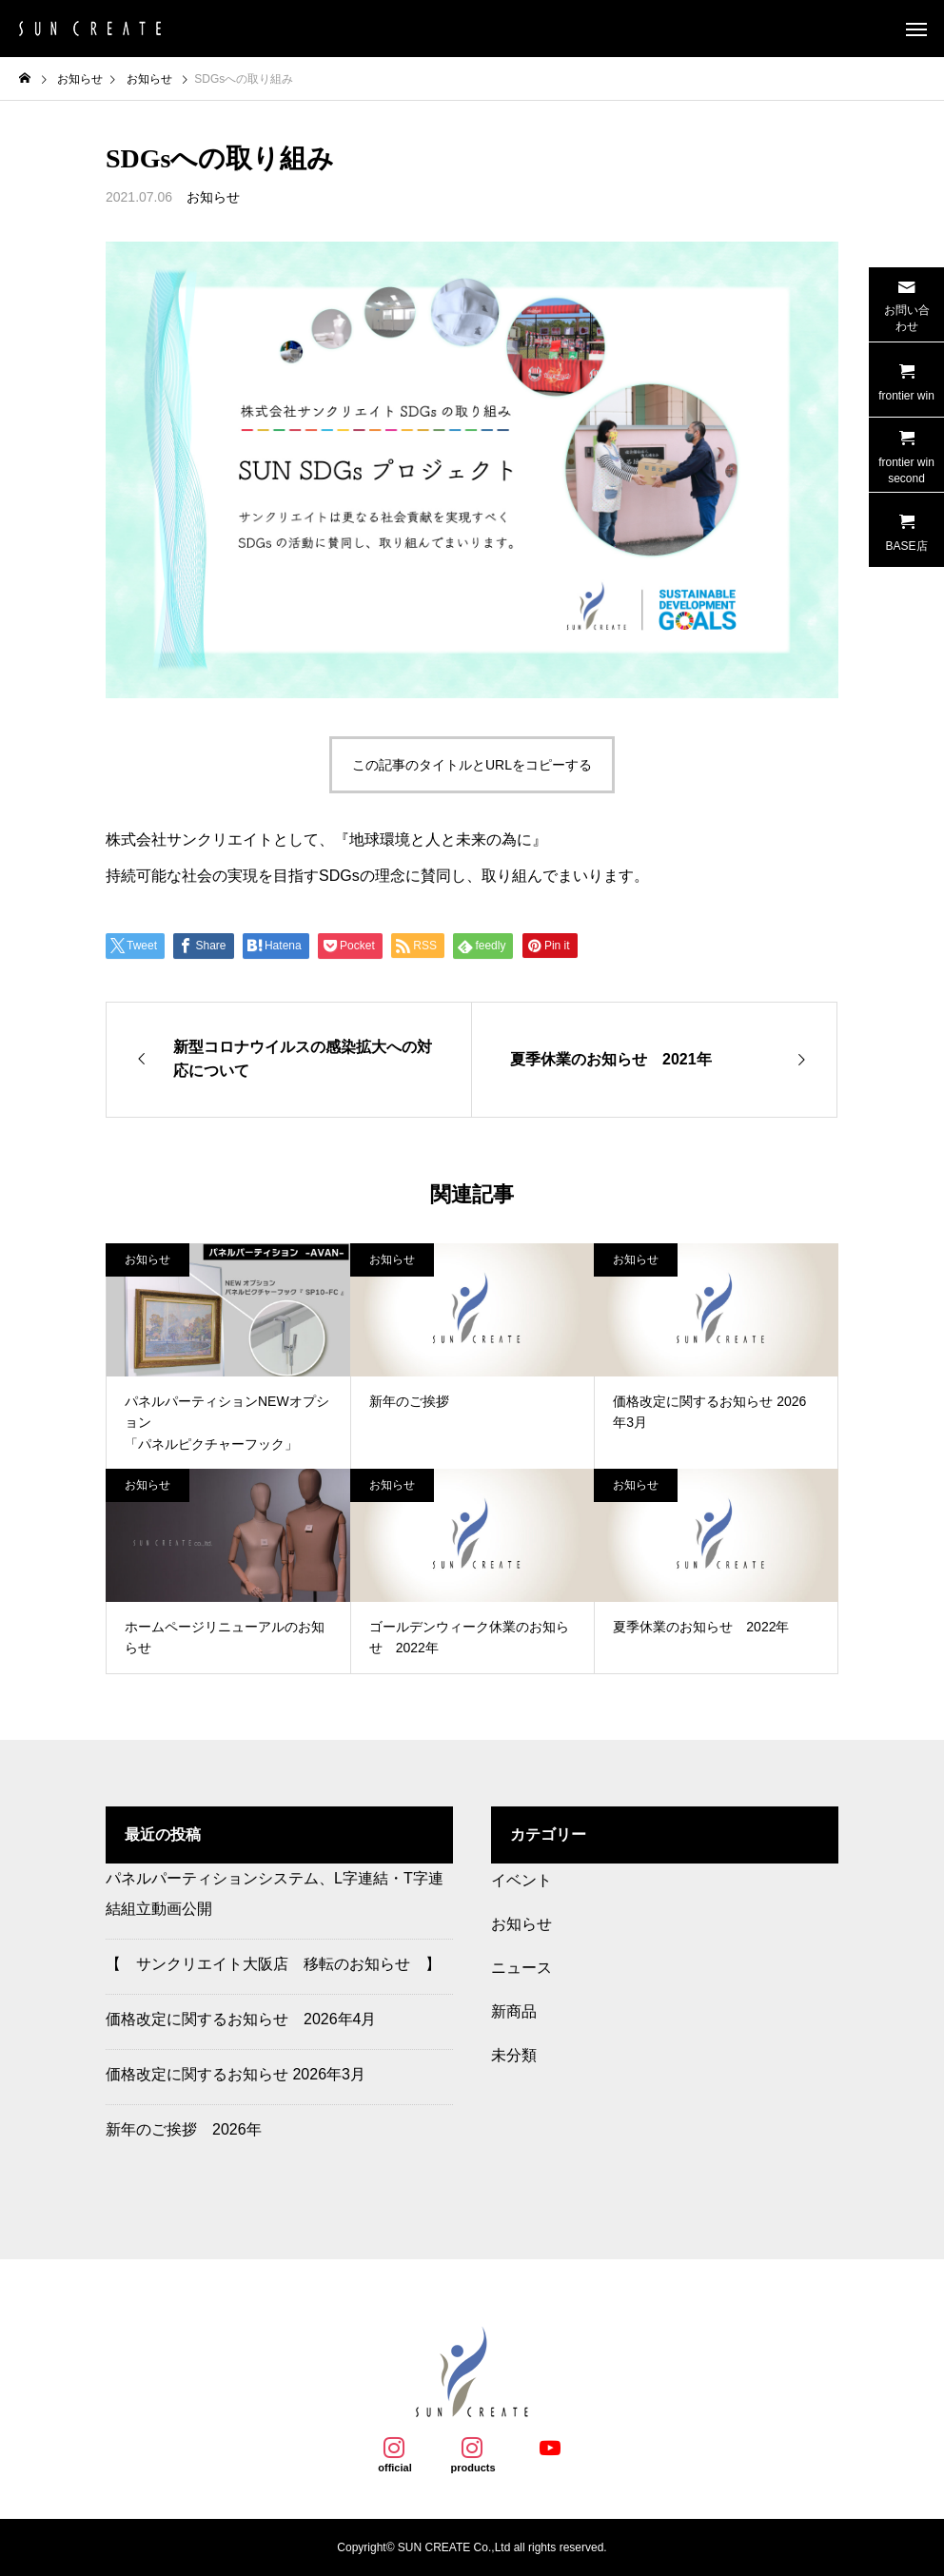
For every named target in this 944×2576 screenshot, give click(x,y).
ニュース (521, 1968)
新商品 (514, 2011)
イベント (521, 1880)
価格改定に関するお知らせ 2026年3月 (235, 2074)
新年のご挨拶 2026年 (184, 2129)
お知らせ (213, 197)
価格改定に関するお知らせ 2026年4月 (241, 2019)
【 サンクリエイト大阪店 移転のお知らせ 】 (273, 1964)
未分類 (514, 2055)
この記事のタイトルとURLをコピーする (472, 764)
